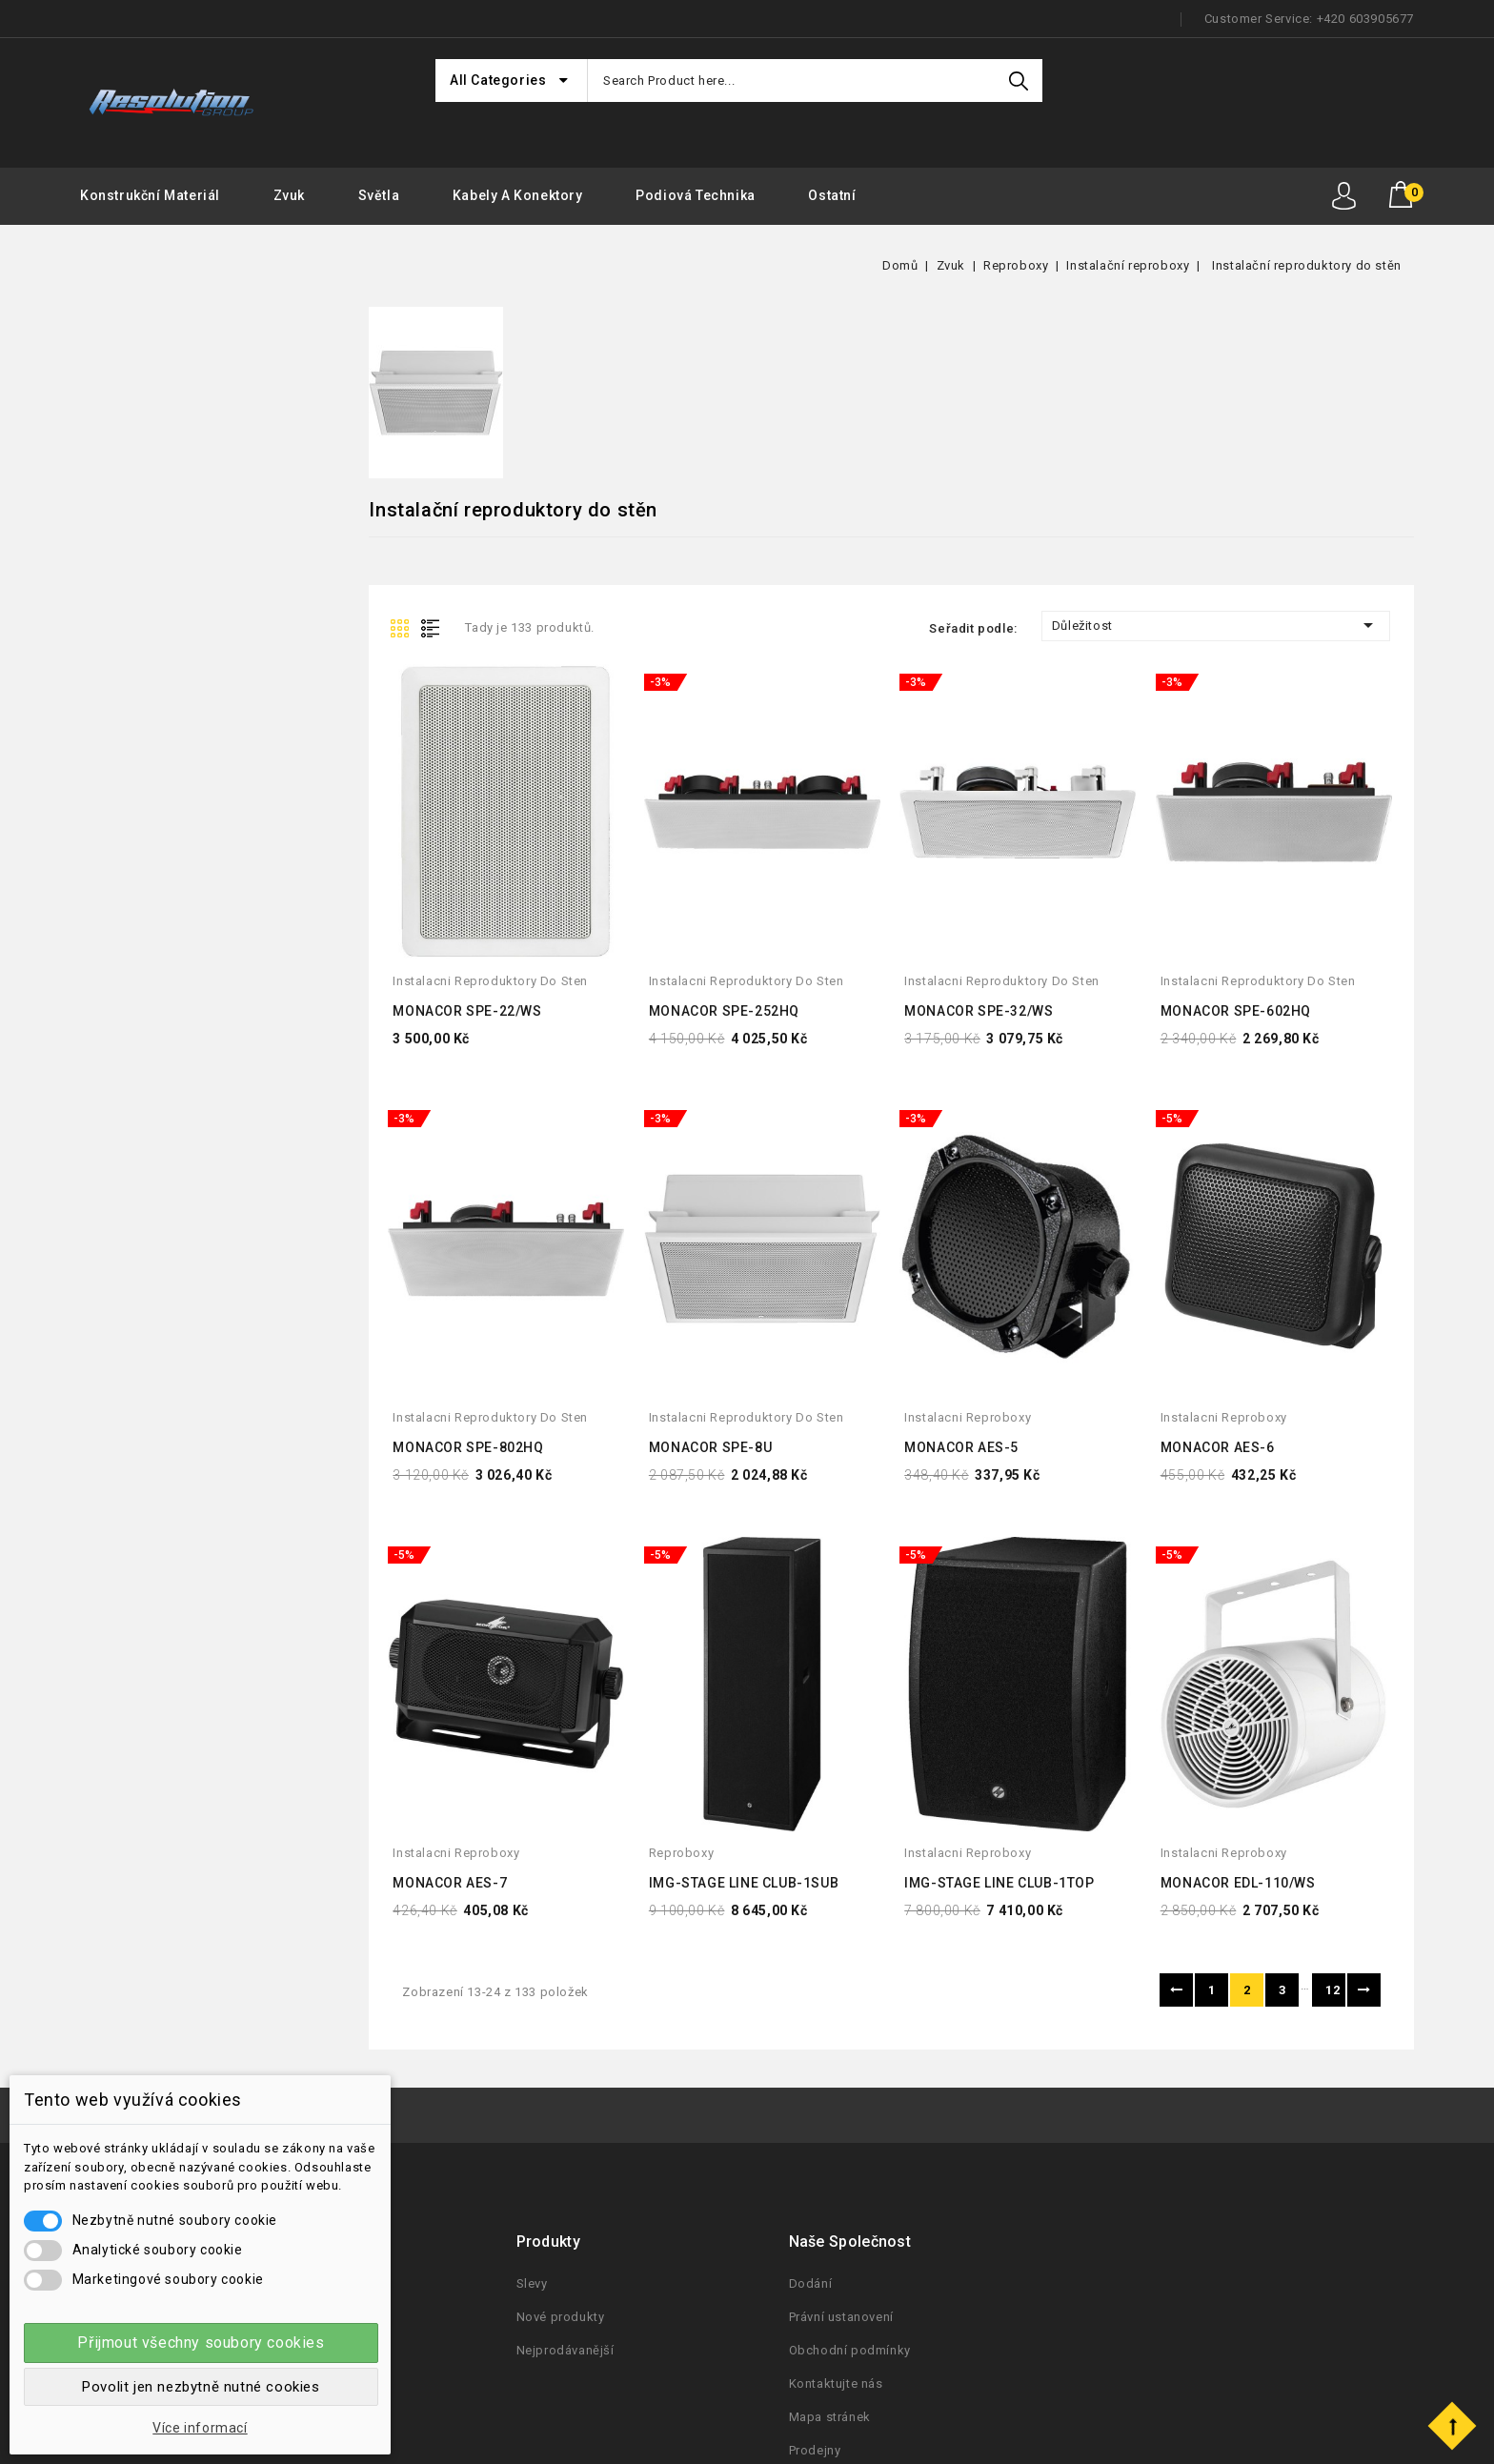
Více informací (199, 2427)
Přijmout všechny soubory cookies (200, 2342)
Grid (402, 627)
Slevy (532, 2283)
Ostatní (832, 195)
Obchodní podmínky (850, 2350)
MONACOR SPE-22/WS (467, 1011)
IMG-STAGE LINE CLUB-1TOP (999, 1882)
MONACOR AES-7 (450, 1882)
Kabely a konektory (518, 195)
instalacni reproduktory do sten (490, 981)
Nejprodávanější (565, 2350)
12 (1332, 1990)
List (434, 627)
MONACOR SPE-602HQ (1236, 1011)
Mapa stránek (830, 2417)
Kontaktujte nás (836, 2383)
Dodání (811, 2283)
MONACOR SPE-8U (710, 1447)
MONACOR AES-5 (961, 1447)
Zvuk (289, 195)
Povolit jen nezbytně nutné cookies (200, 2386)
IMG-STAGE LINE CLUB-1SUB (743, 1882)
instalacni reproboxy (967, 1417)
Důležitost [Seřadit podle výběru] (1216, 625)
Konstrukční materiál (150, 195)
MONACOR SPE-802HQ (468, 1447)
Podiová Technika (696, 195)
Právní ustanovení (841, 2317)
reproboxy (681, 1853)
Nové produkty (560, 2317)
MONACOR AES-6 (1218, 1447)
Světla (379, 195)
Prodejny (815, 2450)
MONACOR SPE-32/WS (978, 1011)
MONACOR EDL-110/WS (1238, 1882)
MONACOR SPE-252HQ (724, 1011)
